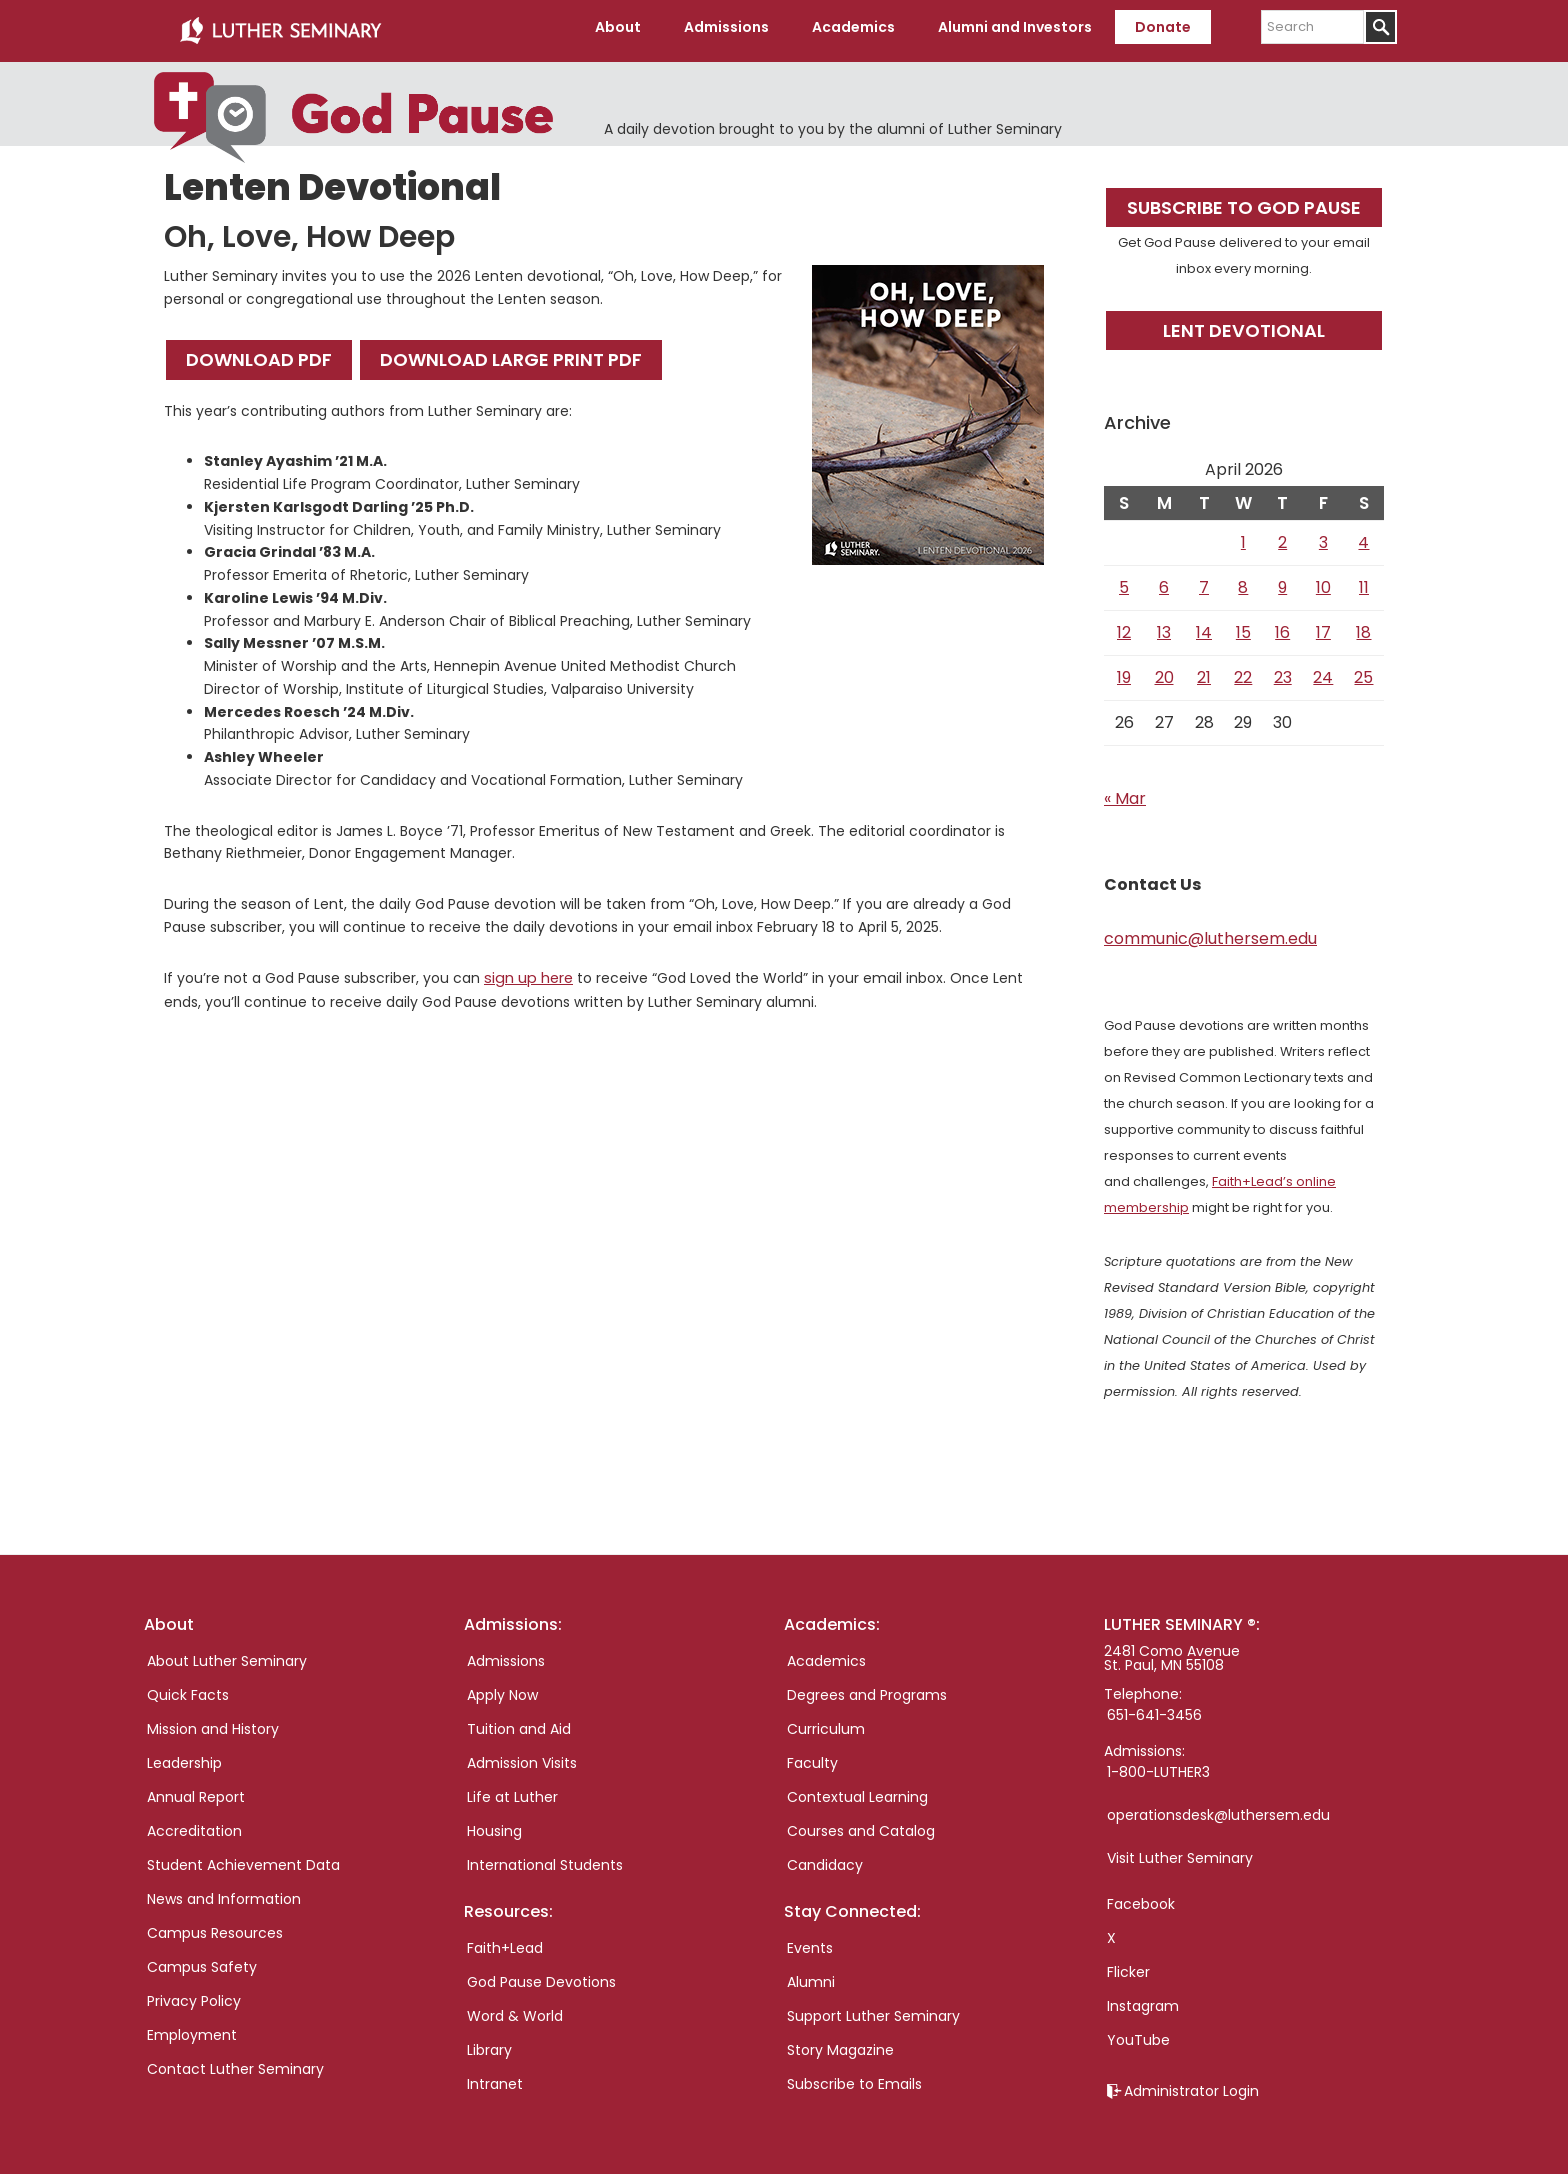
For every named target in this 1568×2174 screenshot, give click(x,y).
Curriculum (826, 1722)
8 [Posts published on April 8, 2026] (1243, 580)
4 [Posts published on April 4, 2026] (1363, 535)
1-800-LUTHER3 (1158, 1765)
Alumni (811, 1975)
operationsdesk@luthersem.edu (1218, 1808)
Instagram (1143, 1999)
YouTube (1138, 2033)
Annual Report (196, 1790)
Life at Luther (512, 1790)
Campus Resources (215, 1926)
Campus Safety (202, 1960)
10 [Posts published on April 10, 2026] (1323, 580)
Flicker (1128, 1965)
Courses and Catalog (861, 1824)
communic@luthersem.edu (1210, 931)
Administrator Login (1191, 2084)
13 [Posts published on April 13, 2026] (1164, 625)
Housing (494, 1824)
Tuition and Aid (519, 1722)
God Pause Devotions (541, 1975)
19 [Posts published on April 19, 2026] (1124, 670)
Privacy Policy (194, 1994)
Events (810, 1941)
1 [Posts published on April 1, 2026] (1243, 535)
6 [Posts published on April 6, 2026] (1164, 580)
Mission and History (213, 1722)
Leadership (184, 1756)
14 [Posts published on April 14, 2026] (1204, 625)
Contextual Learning (857, 1790)
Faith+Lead (505, 1941)
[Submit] (1380, 27)
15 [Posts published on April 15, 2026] (1243, 625)
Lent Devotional (1244, 323)
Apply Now (502, 1688)
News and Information (224, 1892)
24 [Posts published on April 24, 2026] (1323, 670)
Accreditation (194, 1824)
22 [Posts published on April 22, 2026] (1243, 670)
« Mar (1125, 791)
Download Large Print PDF (511, 353)
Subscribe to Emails (854, 2077)
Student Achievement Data (243, 1858)
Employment (192, 2028)
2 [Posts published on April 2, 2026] (1282, 535)
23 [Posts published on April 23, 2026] (1283, 670)
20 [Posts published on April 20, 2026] (1164, 670)
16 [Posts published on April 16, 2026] (1282, 625)
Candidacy (825, 1858)
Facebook (1141, 1897)
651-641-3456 (1154, 1708)
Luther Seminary (280, 28)
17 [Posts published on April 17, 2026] (1323, 625)
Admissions (506, 1654)
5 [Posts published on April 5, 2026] (1124, 580)
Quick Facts (188, 1688)
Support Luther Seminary (873, 2009)
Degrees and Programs (867, 1688)
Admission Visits (522, 1756)
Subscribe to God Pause (1244, 200)
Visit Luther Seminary (1180, 1851)
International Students (545, 1858)
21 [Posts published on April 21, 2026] (1204, 670)
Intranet (495, 2077)
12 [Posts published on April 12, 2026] (1124, 625)
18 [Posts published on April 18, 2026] (1363, 625)
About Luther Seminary (227, 1654)
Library (489, 2043)
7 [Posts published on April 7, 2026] (1204, 580)
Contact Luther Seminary (235, 2062)
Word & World (515, 2009)
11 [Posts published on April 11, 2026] (1364, 580)
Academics (826, 1654)
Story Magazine (840, 2043)
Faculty (812, 1756)
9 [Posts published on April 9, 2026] (1282, 580)
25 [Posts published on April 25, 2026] (1363, 670)
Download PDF (259, 353)
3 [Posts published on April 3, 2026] (1323, 535)
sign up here (527, 971)
